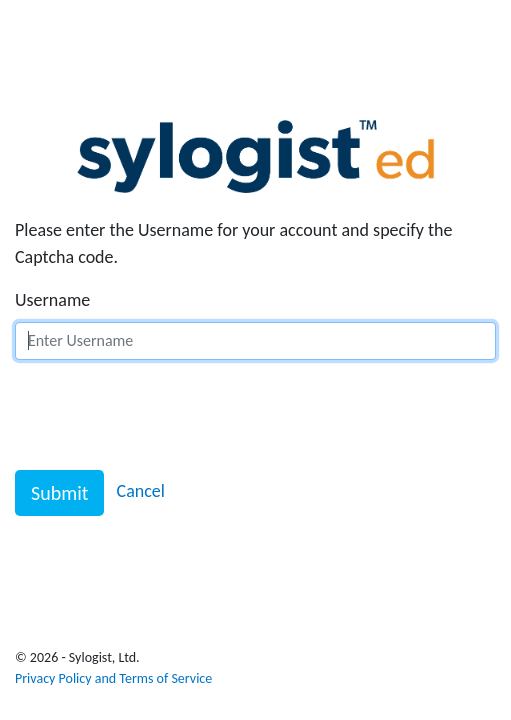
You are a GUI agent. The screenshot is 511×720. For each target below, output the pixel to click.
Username (52, 300)
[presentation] (167, 415)
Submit (59, 493)
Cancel (141, 491)
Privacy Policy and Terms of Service (113, 678)
